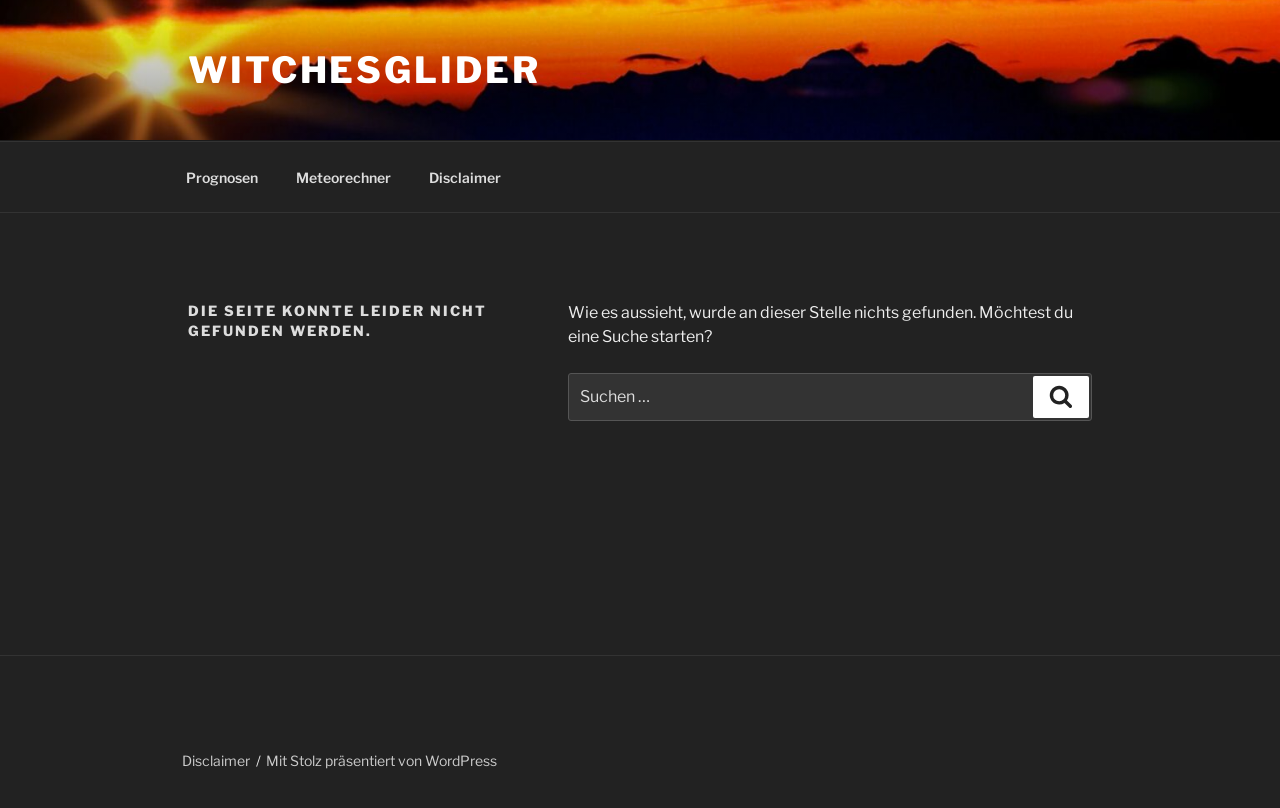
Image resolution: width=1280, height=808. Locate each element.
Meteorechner (343, 177)
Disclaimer (465, 177)
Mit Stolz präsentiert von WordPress (381, 760)
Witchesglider (364, 70)
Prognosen (222, 177)
